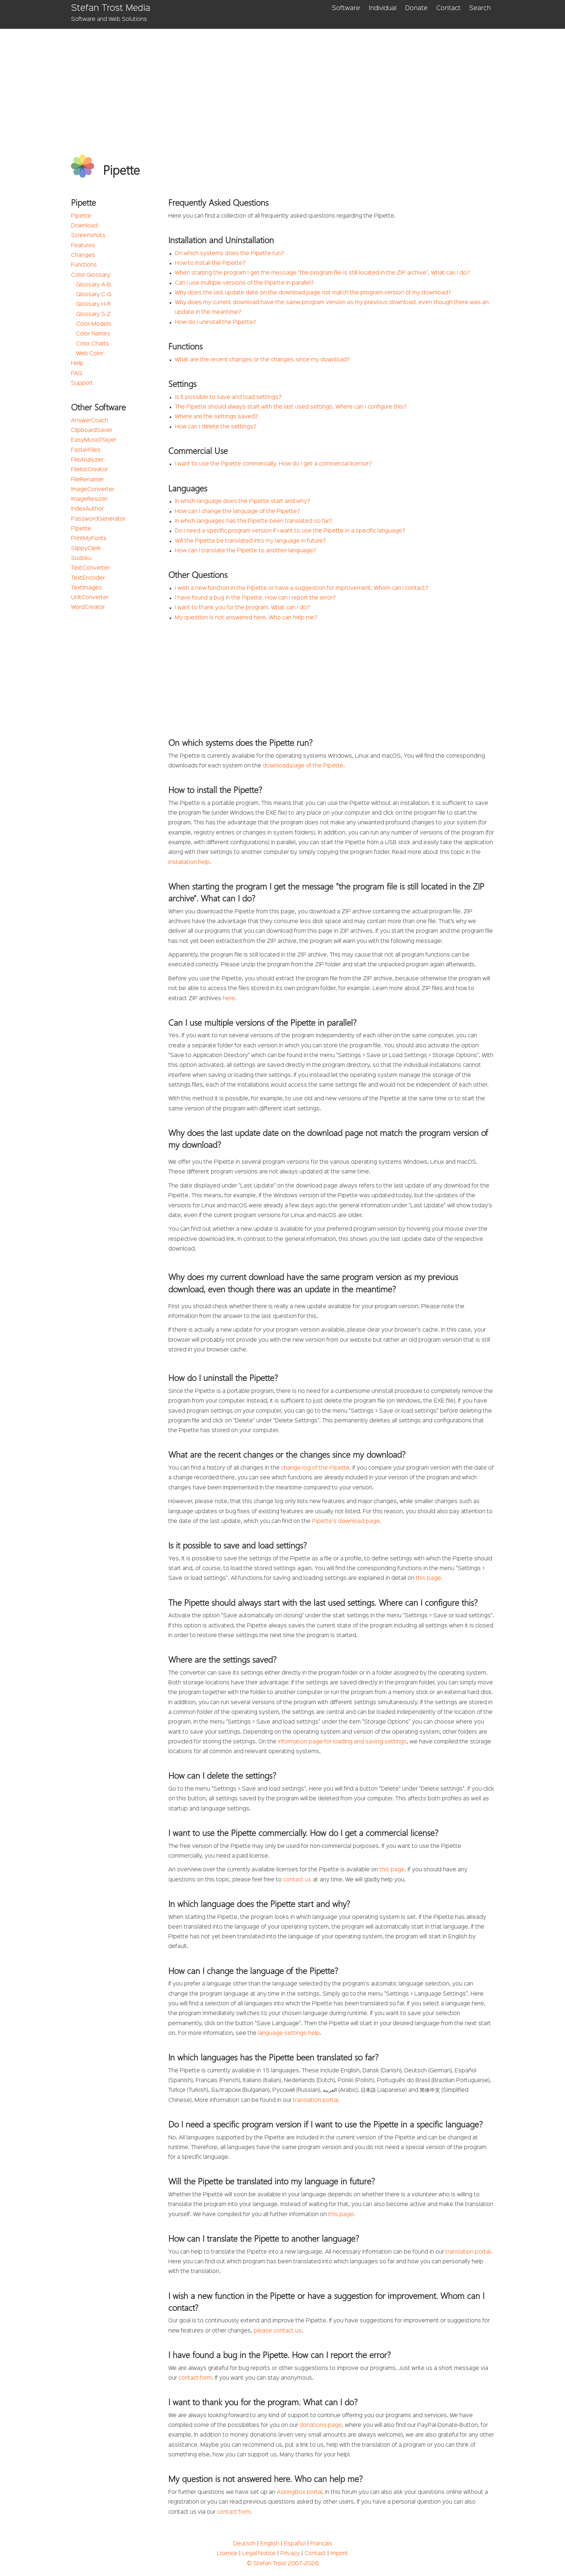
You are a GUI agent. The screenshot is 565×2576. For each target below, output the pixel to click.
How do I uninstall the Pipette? (215, 322)
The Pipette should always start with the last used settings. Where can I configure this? (291, 407)
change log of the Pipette (315, 1468)
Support (82, 383)
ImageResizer (89, 499)
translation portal (315, 2100)
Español (295, 2543)
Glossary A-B (93, 285)
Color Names (93, 334)
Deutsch (244, 2543)
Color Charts (92, 344)
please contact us (278, 2331)
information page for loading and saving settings (342, 1741)
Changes (83, 255)
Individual (382, 8)
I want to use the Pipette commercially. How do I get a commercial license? (273, 464)
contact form (195, 2378)
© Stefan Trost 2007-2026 (283, 2563)
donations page (320, 2425)
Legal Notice (259, 2553)
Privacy (290, 2553)
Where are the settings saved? (216, 416)
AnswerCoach (89, 420)
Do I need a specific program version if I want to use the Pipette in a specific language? (290, 531)
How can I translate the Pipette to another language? (245, 550)
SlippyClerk (86, 548)
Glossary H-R (93, 304)
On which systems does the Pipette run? (229, 253)
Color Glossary (90, 275)
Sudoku (81, 558)
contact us (297, 1879)
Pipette (81, 216)
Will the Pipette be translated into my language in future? (250, 541)
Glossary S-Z (93, 314)
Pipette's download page (346, 1521)
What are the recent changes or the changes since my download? (262, 359)
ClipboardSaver (91, 430)
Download (84, 225)
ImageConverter (92, 489)
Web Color (89, 353)
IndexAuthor (87, 509)
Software (346, 8)
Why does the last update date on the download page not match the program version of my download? (313, 292)
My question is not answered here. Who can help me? (246, 617)
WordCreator (88, 607)
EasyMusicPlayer (93, 440)
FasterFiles (86, 450)
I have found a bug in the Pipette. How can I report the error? (255, 598)
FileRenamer (87, 479)
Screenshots (88, 235)
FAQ (76, 373)
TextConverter (90, 568)
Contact (448, 8)
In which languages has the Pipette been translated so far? (253, 521)
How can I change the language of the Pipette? (237, 511)
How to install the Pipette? (210, 263)
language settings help (289, 2033)
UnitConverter (89, 597)
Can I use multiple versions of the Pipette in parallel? (244, 283)
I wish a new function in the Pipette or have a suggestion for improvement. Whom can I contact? (301, 588)
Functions (84, 265)
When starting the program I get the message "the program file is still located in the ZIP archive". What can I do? (322, 273)
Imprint (339, 2553)
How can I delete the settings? (216, 426)
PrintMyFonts (89, 538)
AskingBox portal (299, 2492)
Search (480, 8)
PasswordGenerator (98, 519)
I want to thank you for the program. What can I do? (242, 607)
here (229, 998)
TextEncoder (88, 578)
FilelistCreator (89, 469)
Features (83, 245)
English (269, 2543)
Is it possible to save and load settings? (228, 397)
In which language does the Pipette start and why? (242, 501)
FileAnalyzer (87, 460)
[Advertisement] (282, 82)
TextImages (86, 587)
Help (77, 363)
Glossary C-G (93, 294)
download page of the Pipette (303, 765)
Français (321, 2543)
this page (428, 1578)
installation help (189, 862)
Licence (227, 2553)
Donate (416, 8)
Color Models (93, 324)
